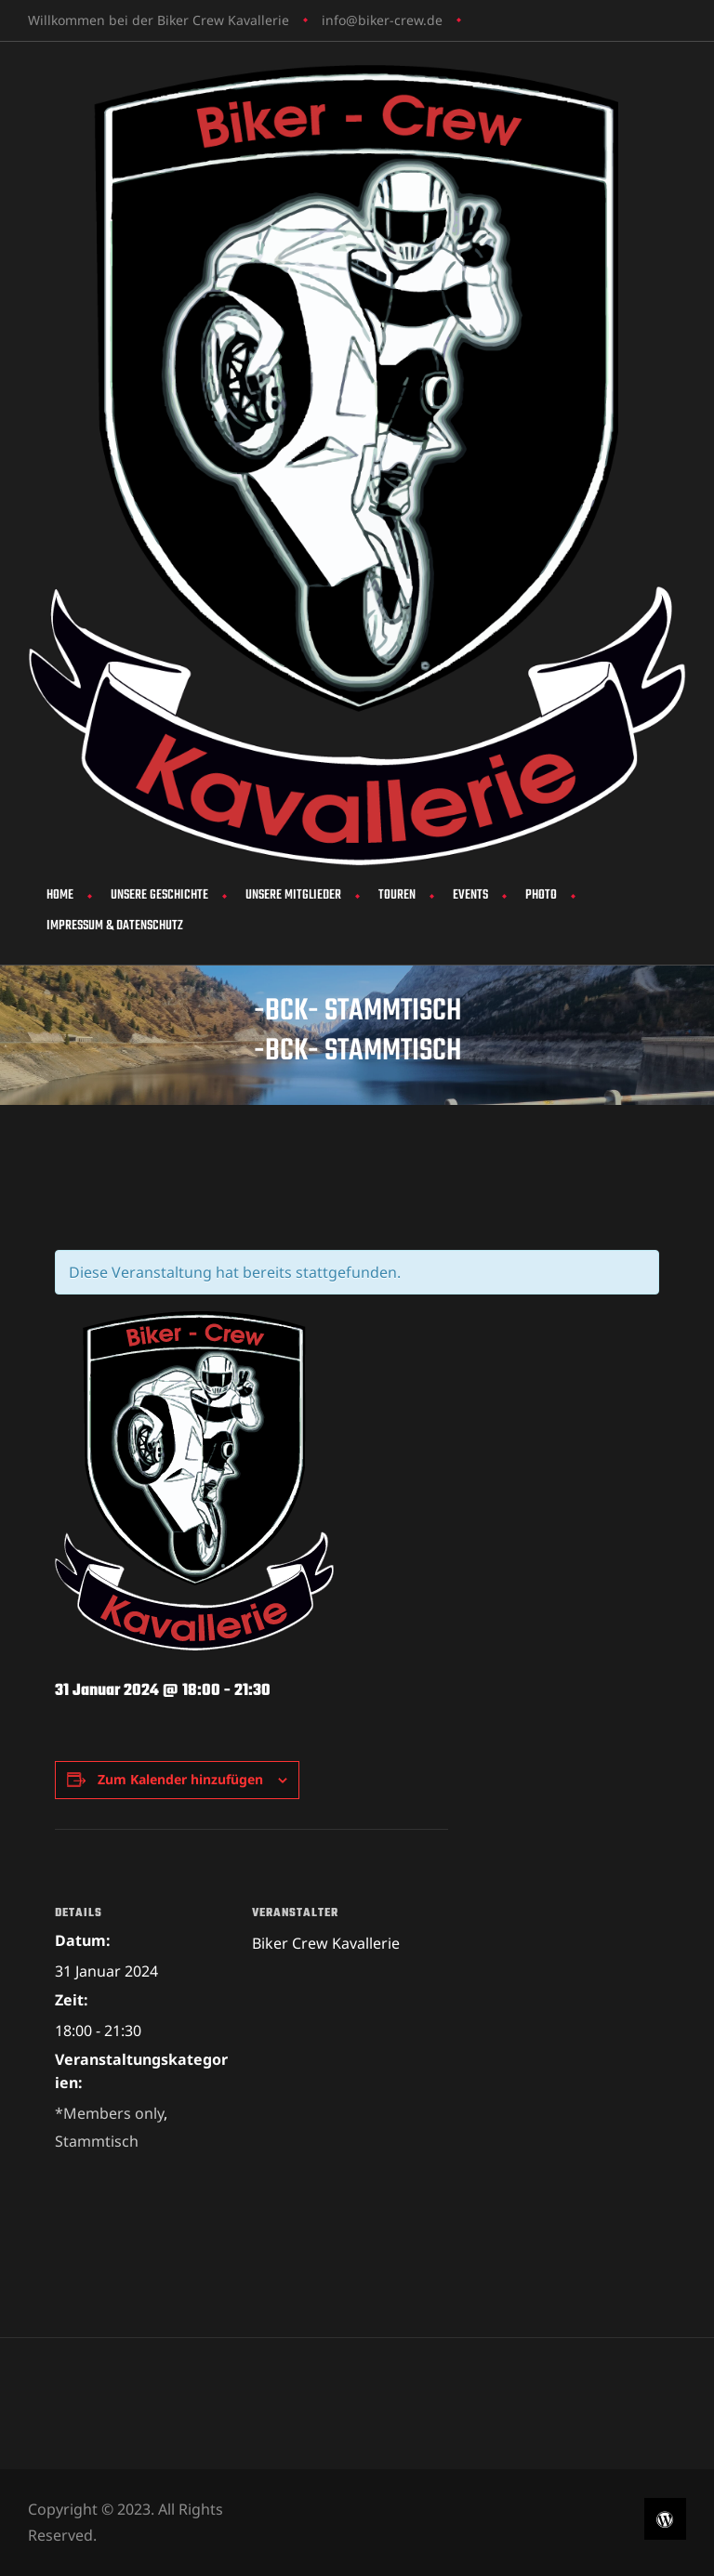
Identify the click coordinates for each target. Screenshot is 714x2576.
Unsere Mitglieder (293, 895)
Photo (541, 895)
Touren (397, 895)
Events (470, 895)
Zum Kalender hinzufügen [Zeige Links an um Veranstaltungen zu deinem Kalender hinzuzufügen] (180, 1779)
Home (59, 895)
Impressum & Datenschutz (114, 926)
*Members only (109, 2113)
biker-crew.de (400, 20)
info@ (340, 20)
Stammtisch (97, 2141)
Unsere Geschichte (159, 895)
